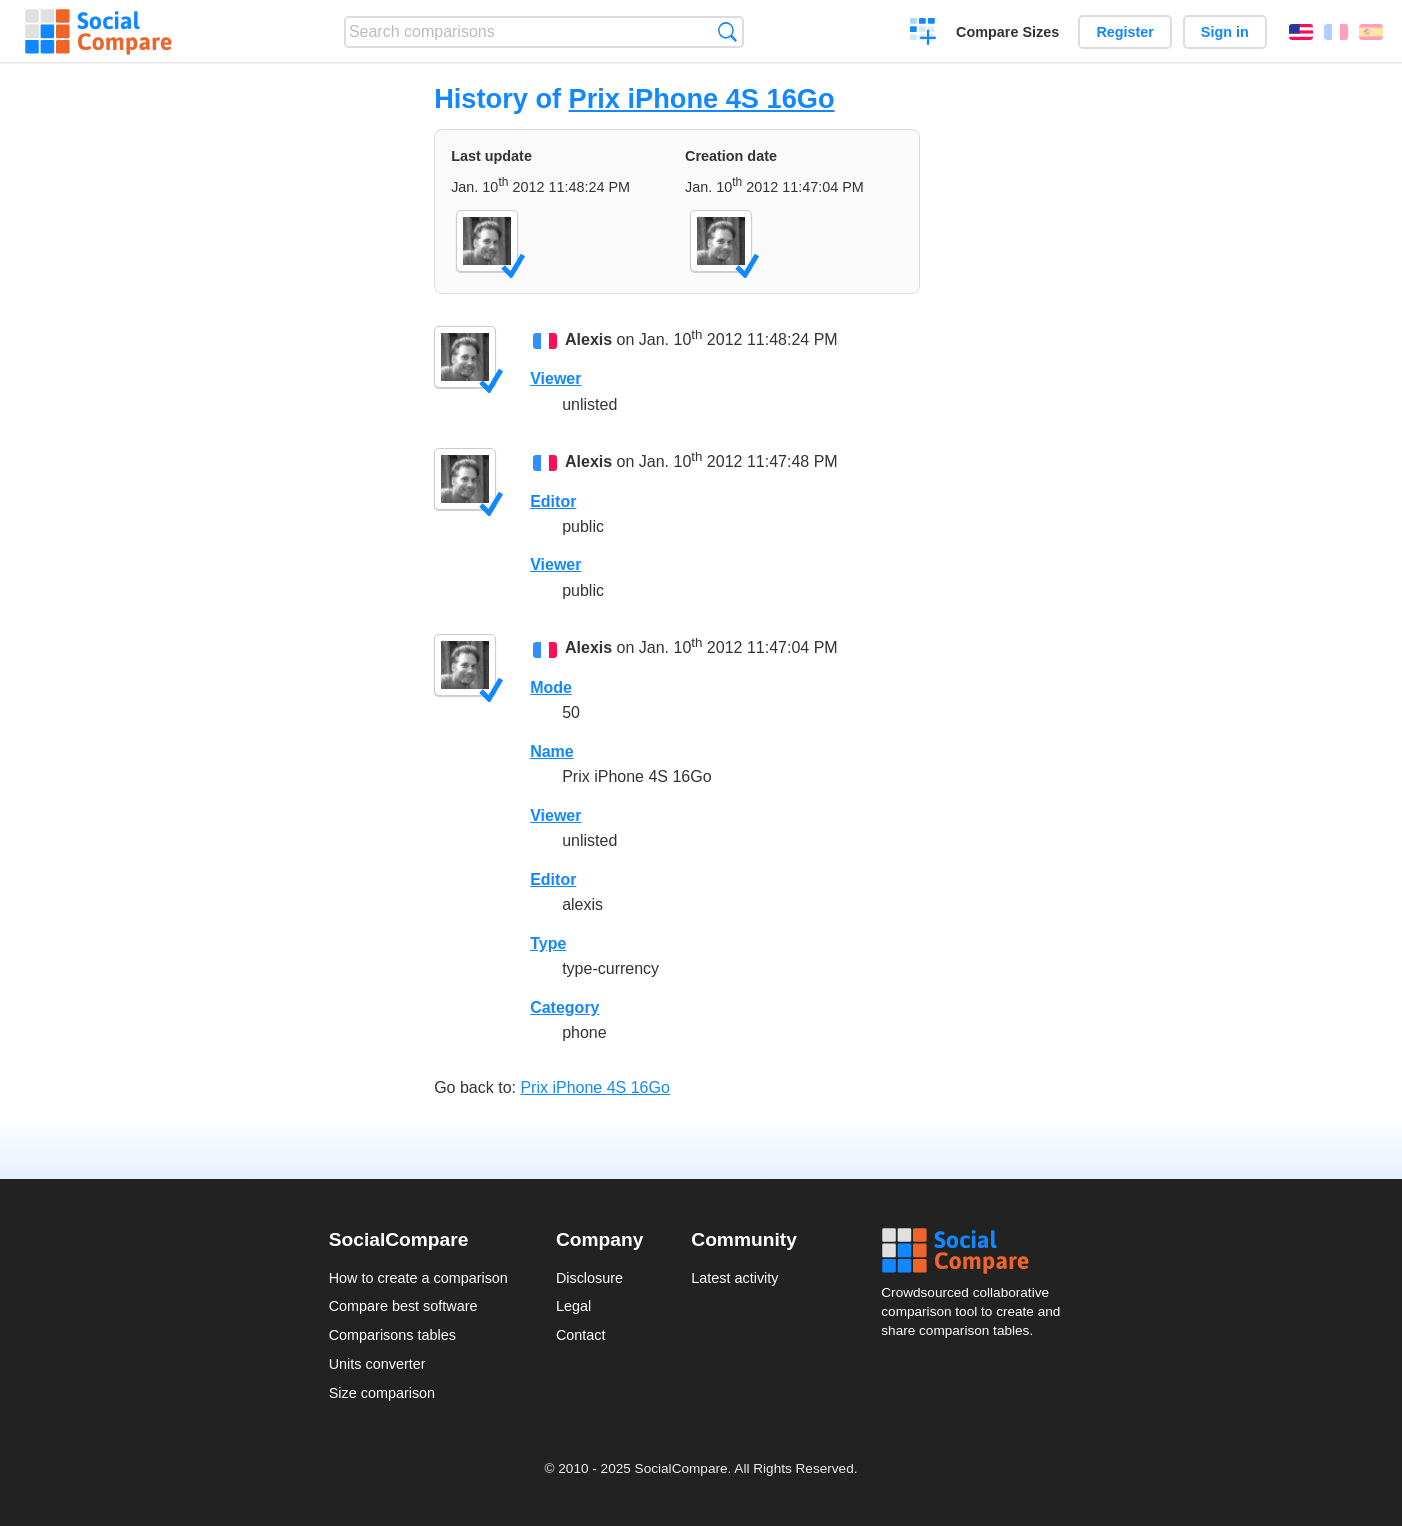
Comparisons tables (392, 1335)
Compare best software (403, 1306)
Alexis (588, 339)
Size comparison (382, 1393)
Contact (581, 1335)
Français (1336, 32)
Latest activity (734, 1278)
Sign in (1225, 32)
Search (727, 31)
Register (1125, 32)
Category (564, 1007)
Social (977, 1251)
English (1301, 32)
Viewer (555, 378)
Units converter (377, 1364)
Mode (551, 687)
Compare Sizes (1007, 32)
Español (1371, 32)
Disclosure (589, 1278)
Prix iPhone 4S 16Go (702, 98)
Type (548, 943)
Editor (553, 501)
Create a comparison (923, 34)
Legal (573, 1306)
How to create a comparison (418, 1278)
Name (552, 751)
